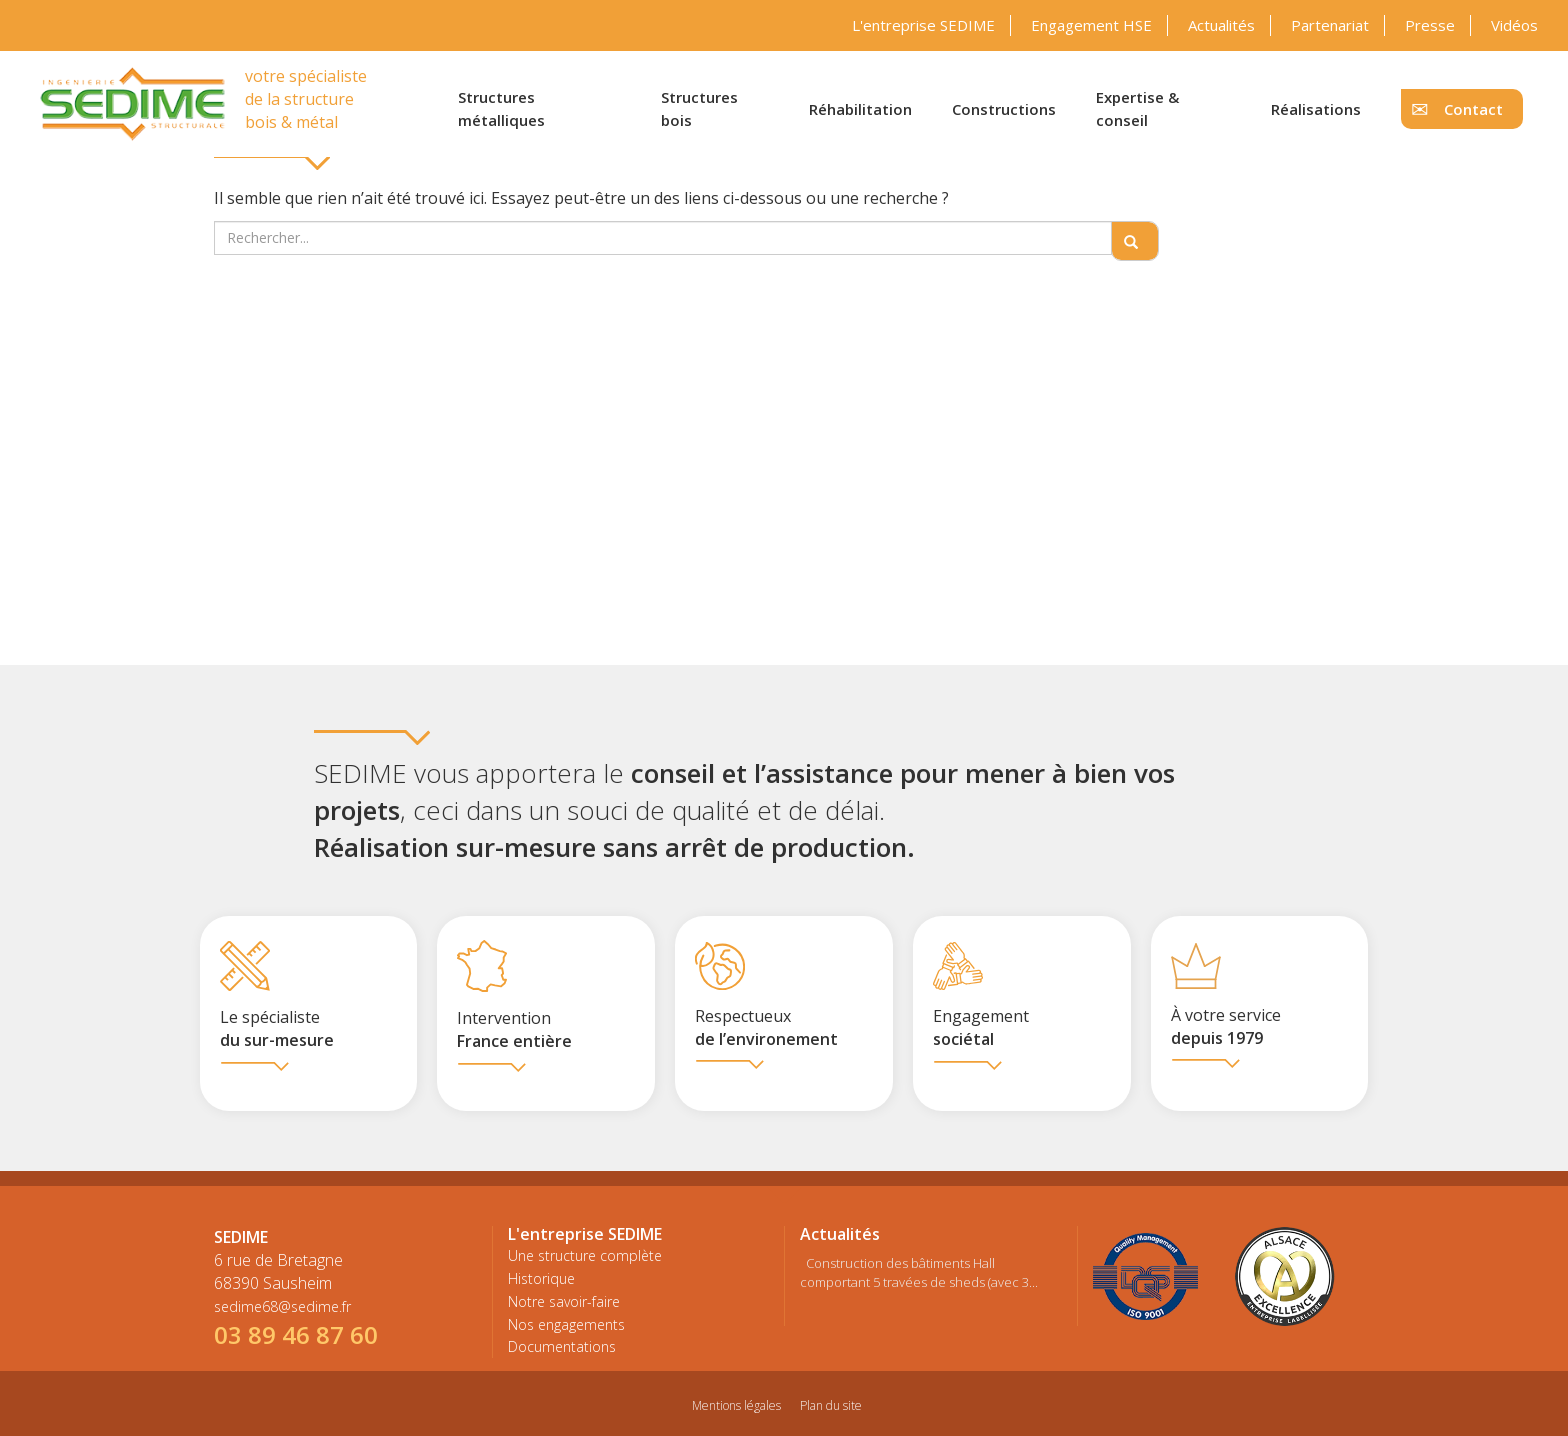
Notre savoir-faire (564, 1301)
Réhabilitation (860, 109)
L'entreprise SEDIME (923, 25)
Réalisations (1316, 109)
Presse (1430, 25)
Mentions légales (736, 1405)
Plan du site (831, 1405)
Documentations (562, 1346)
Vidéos (1514, 25)
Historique (541, 1278)
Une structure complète (585, 1255)
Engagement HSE (1091, 25)
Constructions (1004, 109)
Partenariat (1330, 25)
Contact (1473, 109)
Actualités (1221, 25)
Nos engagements (566, 1324)
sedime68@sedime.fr (282, 1306)
